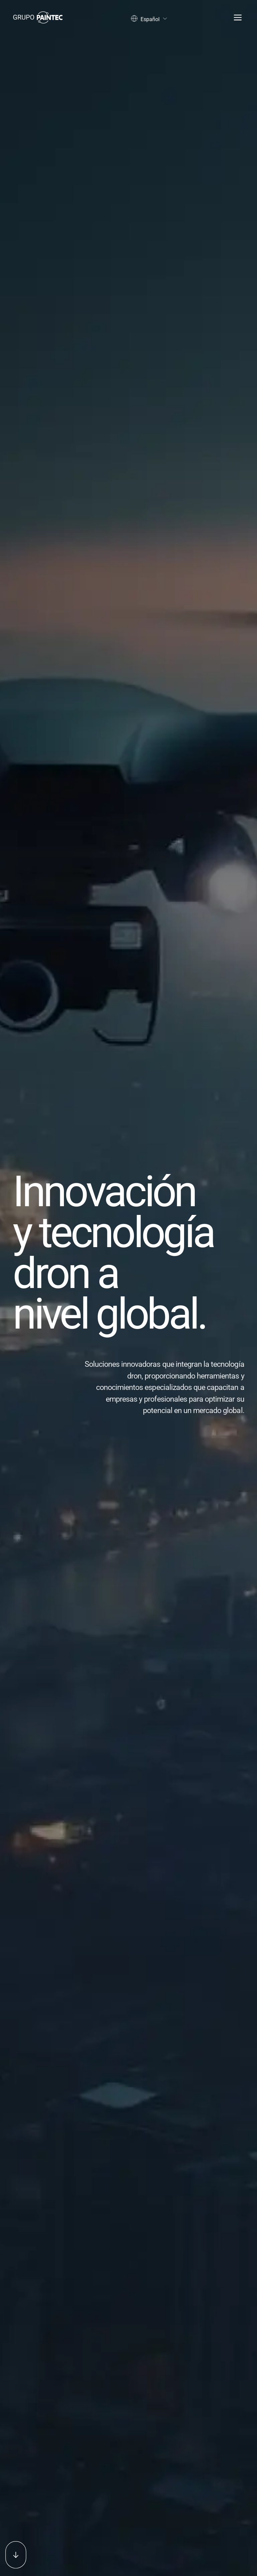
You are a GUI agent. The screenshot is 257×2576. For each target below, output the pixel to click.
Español (149, 19)
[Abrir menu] (236, 18)
